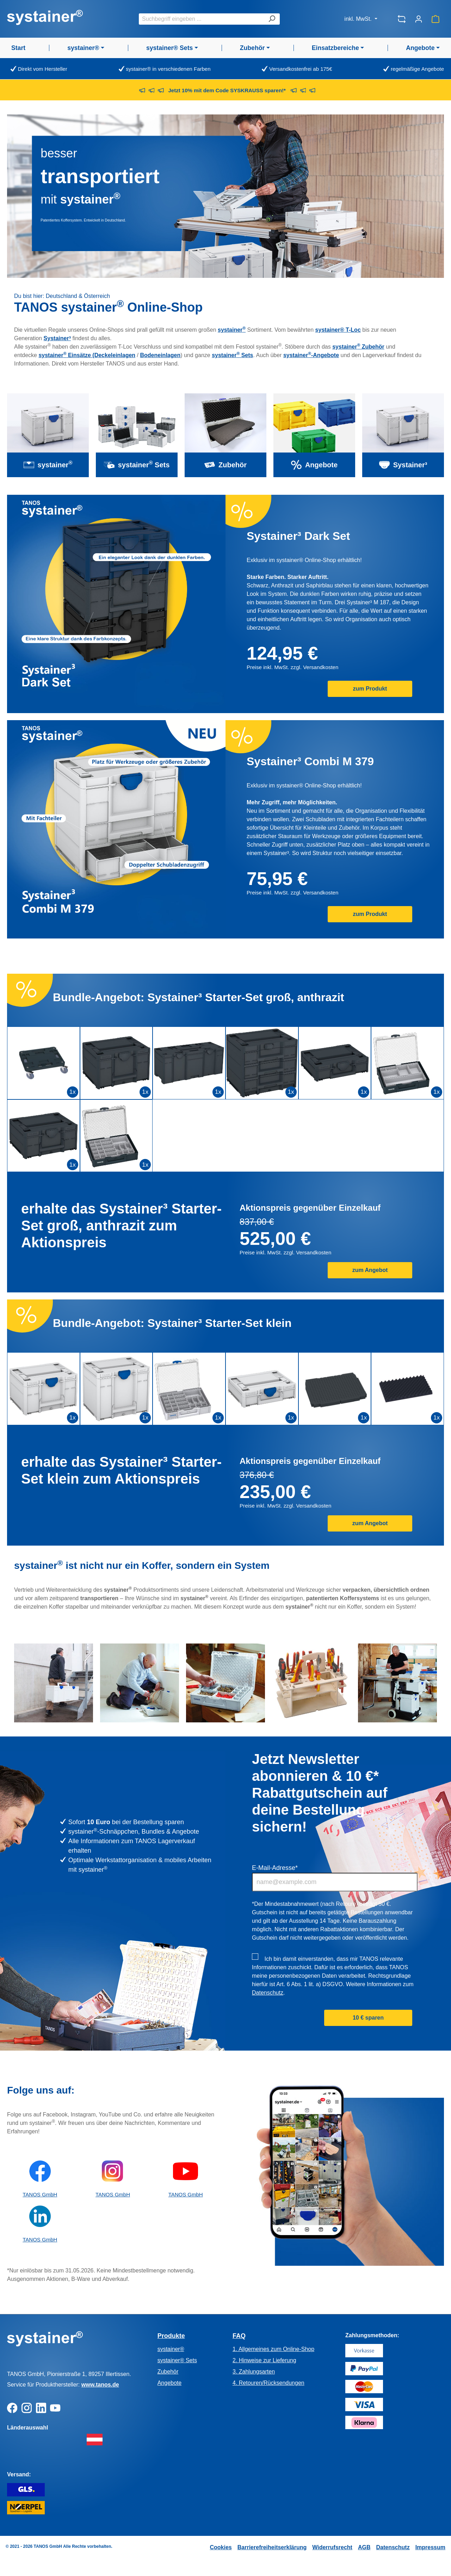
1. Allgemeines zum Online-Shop (273, 2349)
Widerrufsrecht (332, 2547)
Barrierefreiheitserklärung (272, 2547)
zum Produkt (370, 689)
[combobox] (201, 19)
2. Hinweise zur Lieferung (264, 2360)
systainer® (170, 2349)
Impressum (430, 2547)
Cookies (221, 2547)
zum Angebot (370, 1270)
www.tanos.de (100, 2385)
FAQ (239, 2335)
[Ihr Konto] (418, 19)
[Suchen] (272, 19)
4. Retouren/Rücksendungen (268, 2383)
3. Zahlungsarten (254, 2372)
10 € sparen (368, 2018)
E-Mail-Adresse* (275, 1867)
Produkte (171, 2335)
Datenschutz (267, 1993)
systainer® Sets (177, 2360)
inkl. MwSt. (358, 19)
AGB (364, 2547)
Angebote (169, 2383)
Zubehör (168, 2372)
